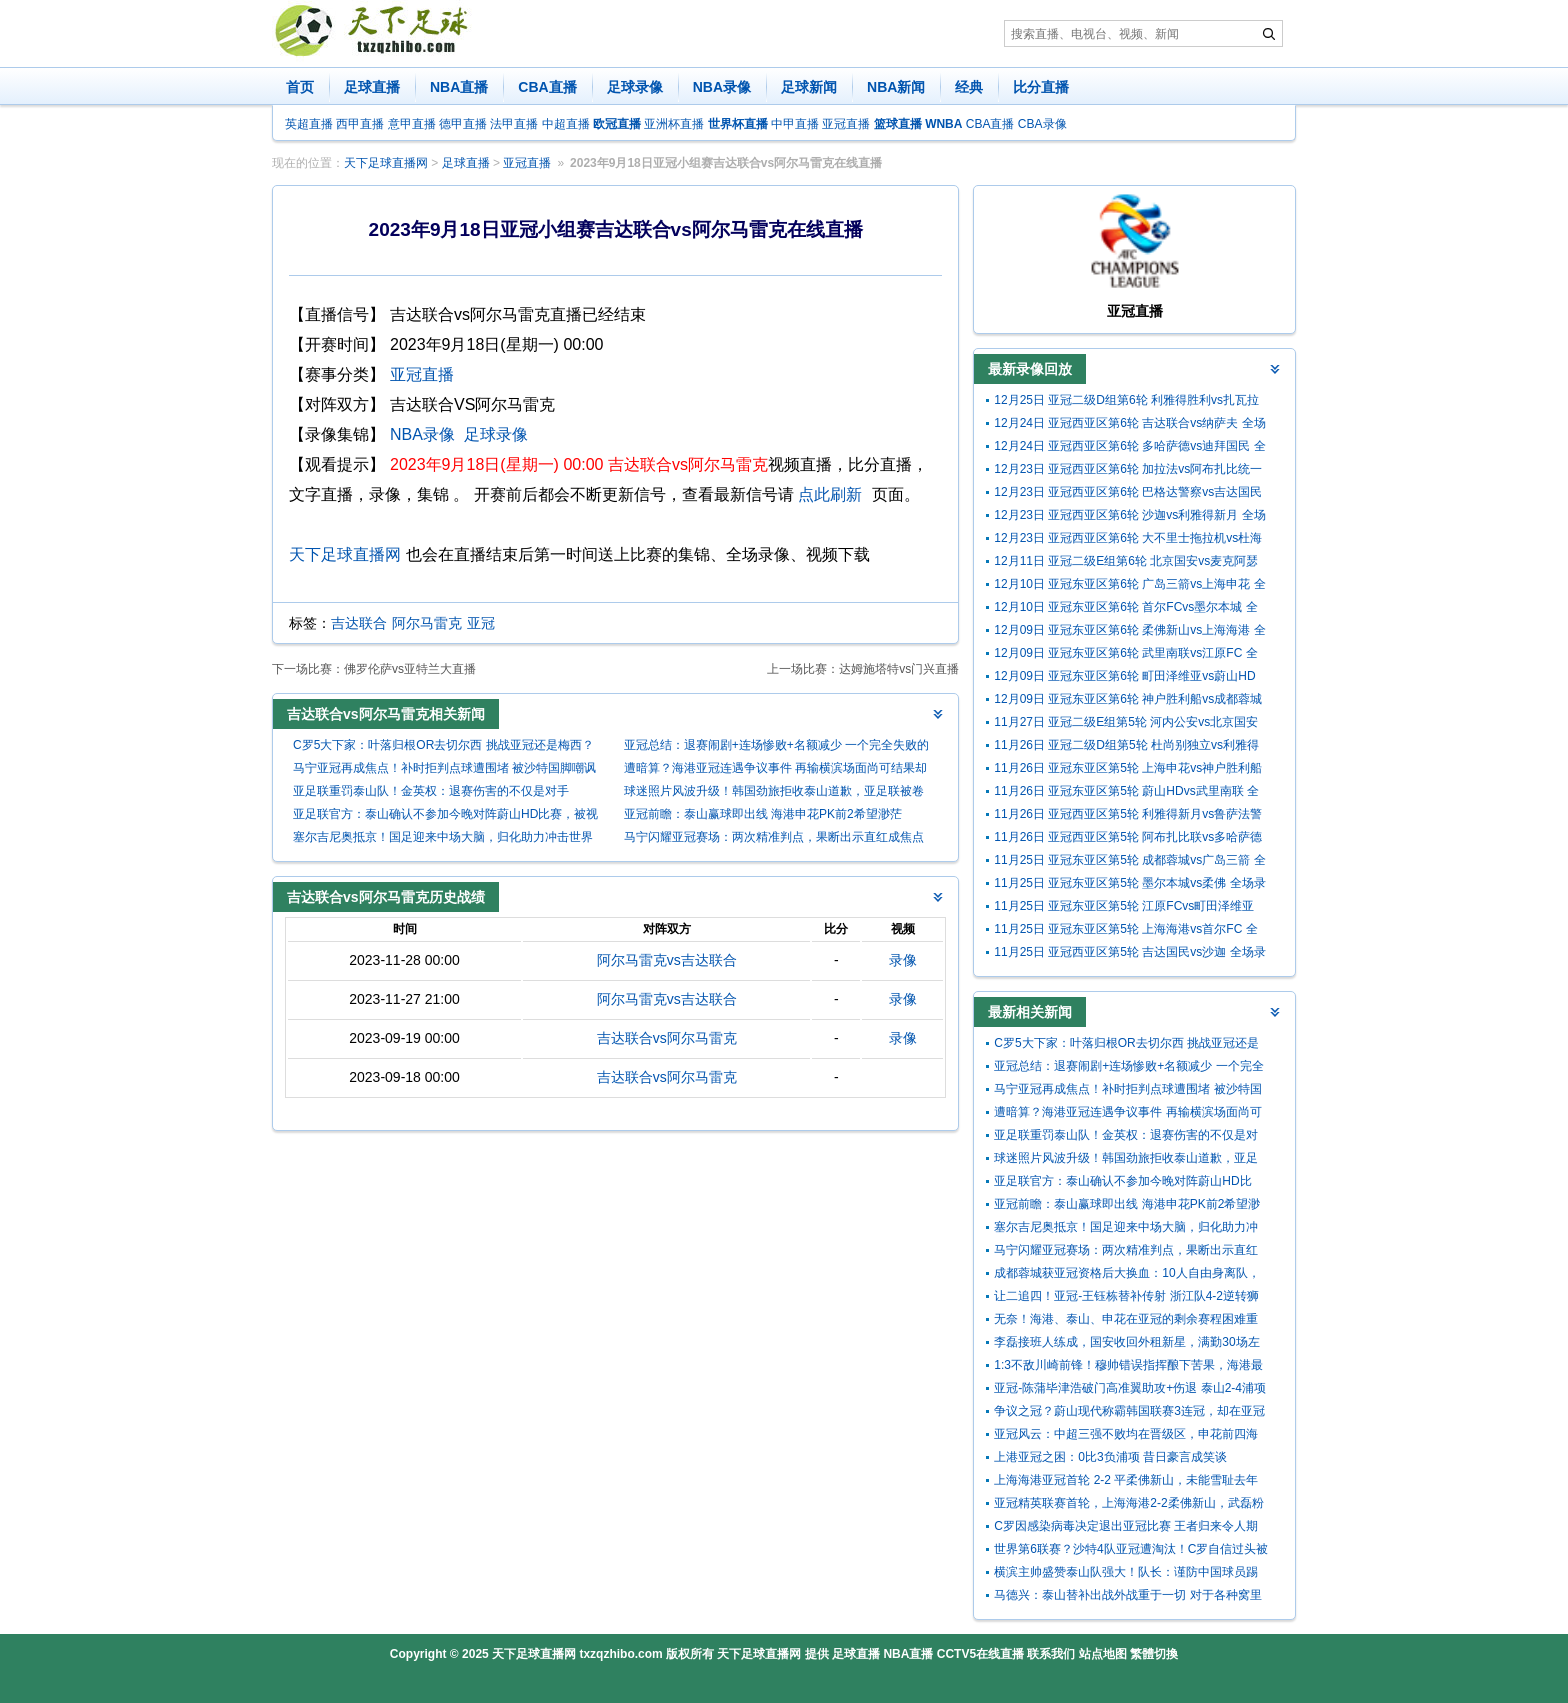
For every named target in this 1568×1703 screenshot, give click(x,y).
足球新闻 (809, 87)
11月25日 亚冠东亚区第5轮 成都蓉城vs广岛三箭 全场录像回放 (1129, 862)
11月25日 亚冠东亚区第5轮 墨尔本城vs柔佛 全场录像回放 (1129, 885)
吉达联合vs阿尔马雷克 (667, 1038)
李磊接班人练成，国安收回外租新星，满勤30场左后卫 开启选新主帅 (1126, 1344)
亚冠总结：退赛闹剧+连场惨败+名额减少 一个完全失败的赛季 (776, 747)
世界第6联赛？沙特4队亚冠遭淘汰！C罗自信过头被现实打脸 (1131, 1551)
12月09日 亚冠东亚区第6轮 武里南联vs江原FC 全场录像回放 (1125, 655)
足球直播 (372, 87)
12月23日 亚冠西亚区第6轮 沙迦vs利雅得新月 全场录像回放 (1129, 517)
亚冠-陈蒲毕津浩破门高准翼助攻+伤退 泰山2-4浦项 (1130, 1388)
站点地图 (1103, 1654)
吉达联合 (359, 623)
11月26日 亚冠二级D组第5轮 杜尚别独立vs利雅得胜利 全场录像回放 (1126, 747)
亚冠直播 (846, 124)
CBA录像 (1042, 124)
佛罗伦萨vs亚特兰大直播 (410, 669)
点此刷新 (830, 494)
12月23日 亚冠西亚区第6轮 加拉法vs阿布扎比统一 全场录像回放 (1128, 471)
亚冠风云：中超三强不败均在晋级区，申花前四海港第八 (1126, 1436)
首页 (300, 87)
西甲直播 (360, 124)
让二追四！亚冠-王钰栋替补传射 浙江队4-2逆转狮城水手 (1126, 1298)
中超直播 (566, 124)
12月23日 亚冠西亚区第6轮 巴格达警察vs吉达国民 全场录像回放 (1128, 494)
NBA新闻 (896, 87)
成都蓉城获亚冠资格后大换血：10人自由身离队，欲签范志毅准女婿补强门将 (1126, 1275)
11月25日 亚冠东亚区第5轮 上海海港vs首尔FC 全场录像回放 (1125, 931)
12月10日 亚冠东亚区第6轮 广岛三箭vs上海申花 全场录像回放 (1129, 586)
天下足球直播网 (386, 163)
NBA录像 (722, 87)
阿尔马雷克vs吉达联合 (667, 960)
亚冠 (481, 623)
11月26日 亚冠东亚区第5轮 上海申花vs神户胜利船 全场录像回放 (1128, 770)
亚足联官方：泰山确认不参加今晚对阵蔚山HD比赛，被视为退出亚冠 (445, 816)
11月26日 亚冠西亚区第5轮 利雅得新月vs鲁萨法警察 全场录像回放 (1128, 816)
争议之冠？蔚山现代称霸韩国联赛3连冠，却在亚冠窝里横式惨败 (1129, 1413)
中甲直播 (795, 124)
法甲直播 (514, 124)
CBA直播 (547, 87)
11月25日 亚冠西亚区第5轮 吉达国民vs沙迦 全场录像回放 (1129, 954)
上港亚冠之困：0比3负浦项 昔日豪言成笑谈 (1110, 1457)
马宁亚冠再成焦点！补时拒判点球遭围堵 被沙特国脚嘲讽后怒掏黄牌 (444, 770)
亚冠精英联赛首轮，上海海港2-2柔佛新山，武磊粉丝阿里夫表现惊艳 (1128, 1505)
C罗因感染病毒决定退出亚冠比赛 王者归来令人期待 (1126, 1528)
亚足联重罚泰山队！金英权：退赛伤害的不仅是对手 (431, 791)
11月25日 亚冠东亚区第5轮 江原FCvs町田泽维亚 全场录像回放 (1124, 908)
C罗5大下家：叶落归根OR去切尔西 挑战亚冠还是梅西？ (443, 745)
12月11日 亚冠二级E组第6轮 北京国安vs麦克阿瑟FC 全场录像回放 (1126, 563)
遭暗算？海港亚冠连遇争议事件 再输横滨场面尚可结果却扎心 (775, 770)
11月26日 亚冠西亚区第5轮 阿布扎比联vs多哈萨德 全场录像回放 (1128, 839)
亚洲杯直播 (674, 124)
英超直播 (309, 124)
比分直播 (1041, 87)
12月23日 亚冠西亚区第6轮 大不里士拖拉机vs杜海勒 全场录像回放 (1128, 540)
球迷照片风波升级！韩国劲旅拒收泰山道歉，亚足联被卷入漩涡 (774, 793)
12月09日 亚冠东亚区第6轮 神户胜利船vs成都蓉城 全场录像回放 (1128, 701)
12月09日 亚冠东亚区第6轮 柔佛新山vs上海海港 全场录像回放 (1129, 632)
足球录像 (635, 87)
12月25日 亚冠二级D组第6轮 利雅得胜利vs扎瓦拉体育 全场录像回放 (1126, 402)
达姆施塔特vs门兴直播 (899, 669)
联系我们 (1051, 1654)
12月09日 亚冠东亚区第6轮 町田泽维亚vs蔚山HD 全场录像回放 (1124, 678)
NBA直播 (459, 87)
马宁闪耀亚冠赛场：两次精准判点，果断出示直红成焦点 (774, 837)
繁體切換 (1154, 1654)
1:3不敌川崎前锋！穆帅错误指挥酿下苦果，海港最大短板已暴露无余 (1128, 1367)
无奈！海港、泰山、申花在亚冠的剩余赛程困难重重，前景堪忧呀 (1126, 1321)
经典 (969, 87)
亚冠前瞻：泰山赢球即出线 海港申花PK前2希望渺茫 (763, 814)
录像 (903, 960)
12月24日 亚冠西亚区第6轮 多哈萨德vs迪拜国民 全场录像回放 (1129, 448)
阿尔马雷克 (427, 623)
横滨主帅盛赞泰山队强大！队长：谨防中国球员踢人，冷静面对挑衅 (1126, 1574)
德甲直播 (463, 124)
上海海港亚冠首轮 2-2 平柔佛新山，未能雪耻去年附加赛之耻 (1126, 1482)
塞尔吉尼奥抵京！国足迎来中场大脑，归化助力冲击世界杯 (443, 839)
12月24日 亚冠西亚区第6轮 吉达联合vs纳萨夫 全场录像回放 (1129, 425)
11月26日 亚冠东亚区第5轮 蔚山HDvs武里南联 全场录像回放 (1126, 793)
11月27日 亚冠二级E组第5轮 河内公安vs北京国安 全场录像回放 (1126, 724)
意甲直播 (412, 124)
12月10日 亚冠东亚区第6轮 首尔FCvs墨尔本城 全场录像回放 (1125, 609)
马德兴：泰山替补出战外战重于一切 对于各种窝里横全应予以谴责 (1127, 1597)
